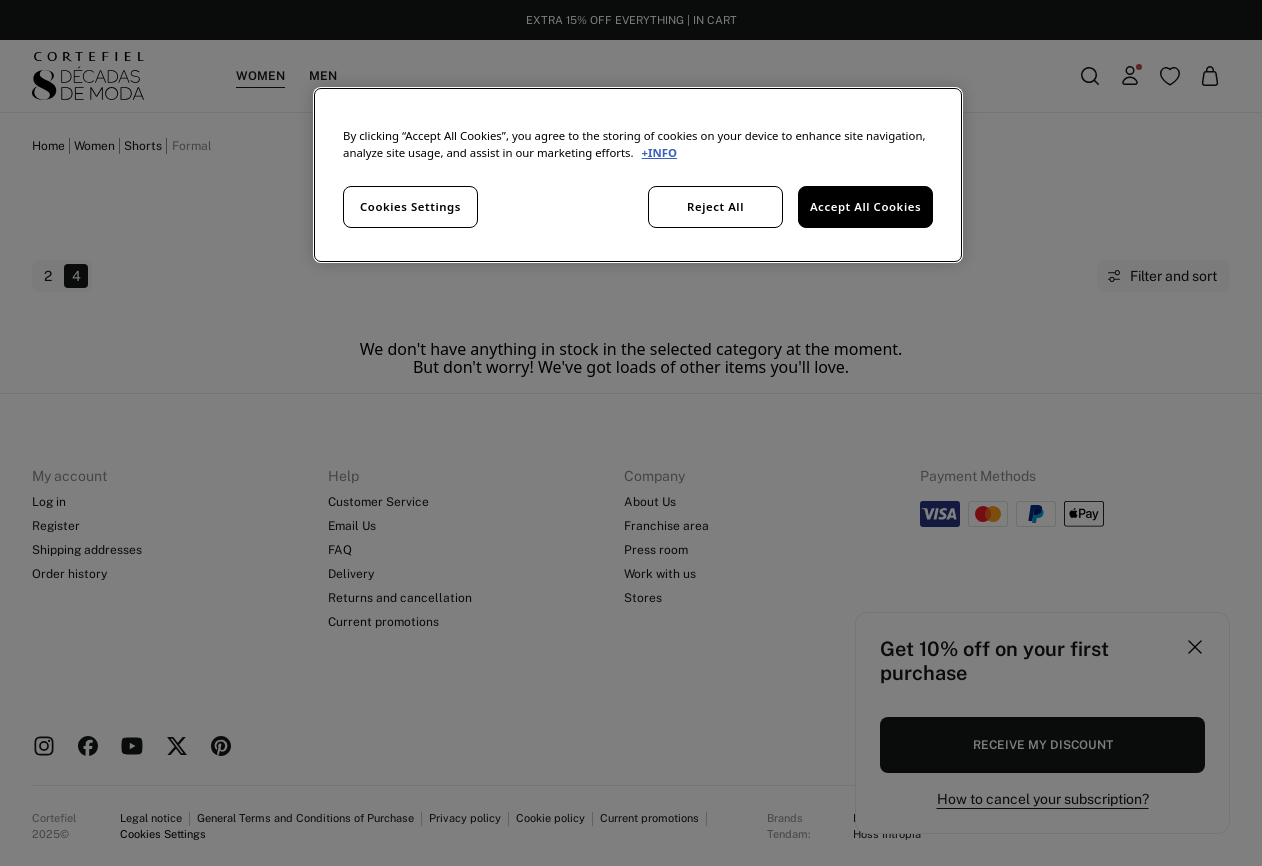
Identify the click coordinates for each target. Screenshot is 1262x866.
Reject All (715, 206)
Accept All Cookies (865, 206)
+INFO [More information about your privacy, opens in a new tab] (659, 152)
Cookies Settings (410, 206)
